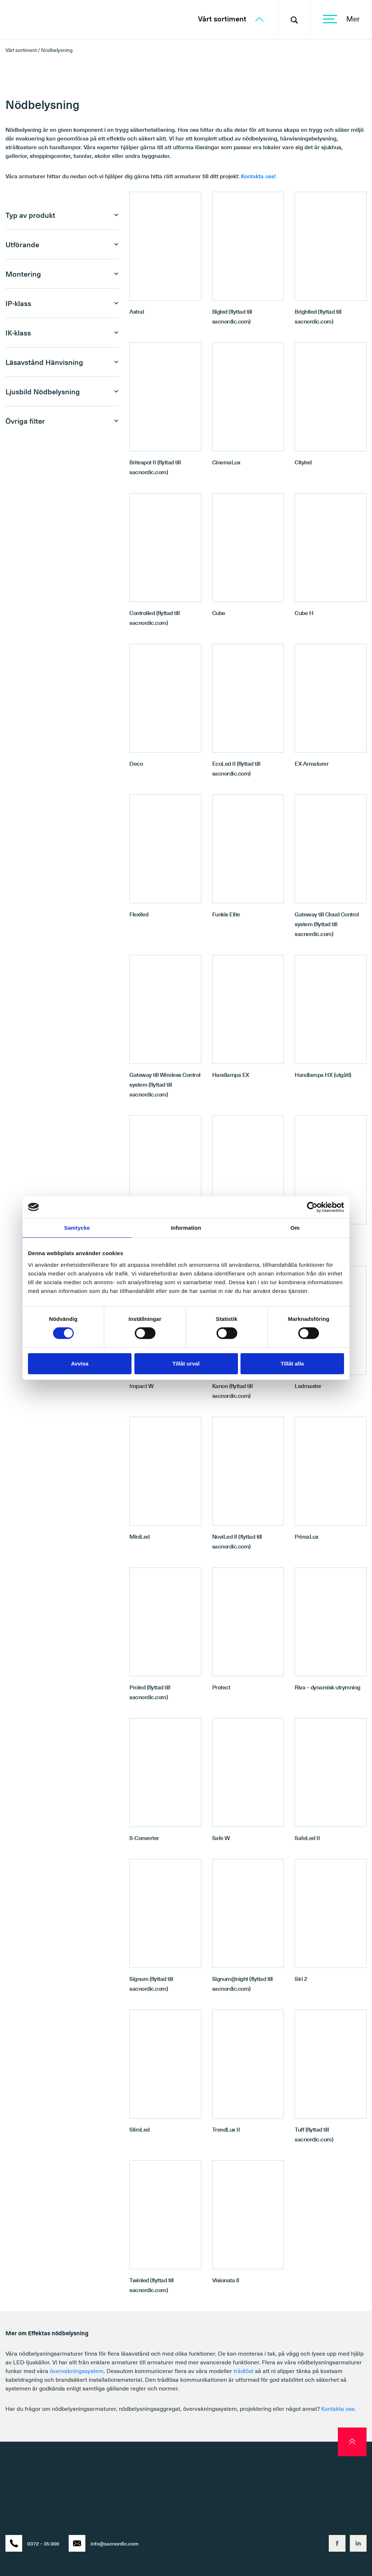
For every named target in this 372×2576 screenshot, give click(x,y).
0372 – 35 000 (32, 2543)
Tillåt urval (186, 1363)
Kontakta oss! (257, 175)
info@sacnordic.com (103, 2543)
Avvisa (80, 1363)
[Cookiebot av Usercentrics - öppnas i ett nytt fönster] (312, 1206)
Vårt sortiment (230, 18)
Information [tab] (186, 1227)
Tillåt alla (292, 1363)
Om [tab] (294, 1227)
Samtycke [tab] (77, 1227)
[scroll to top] (352, 2442)
